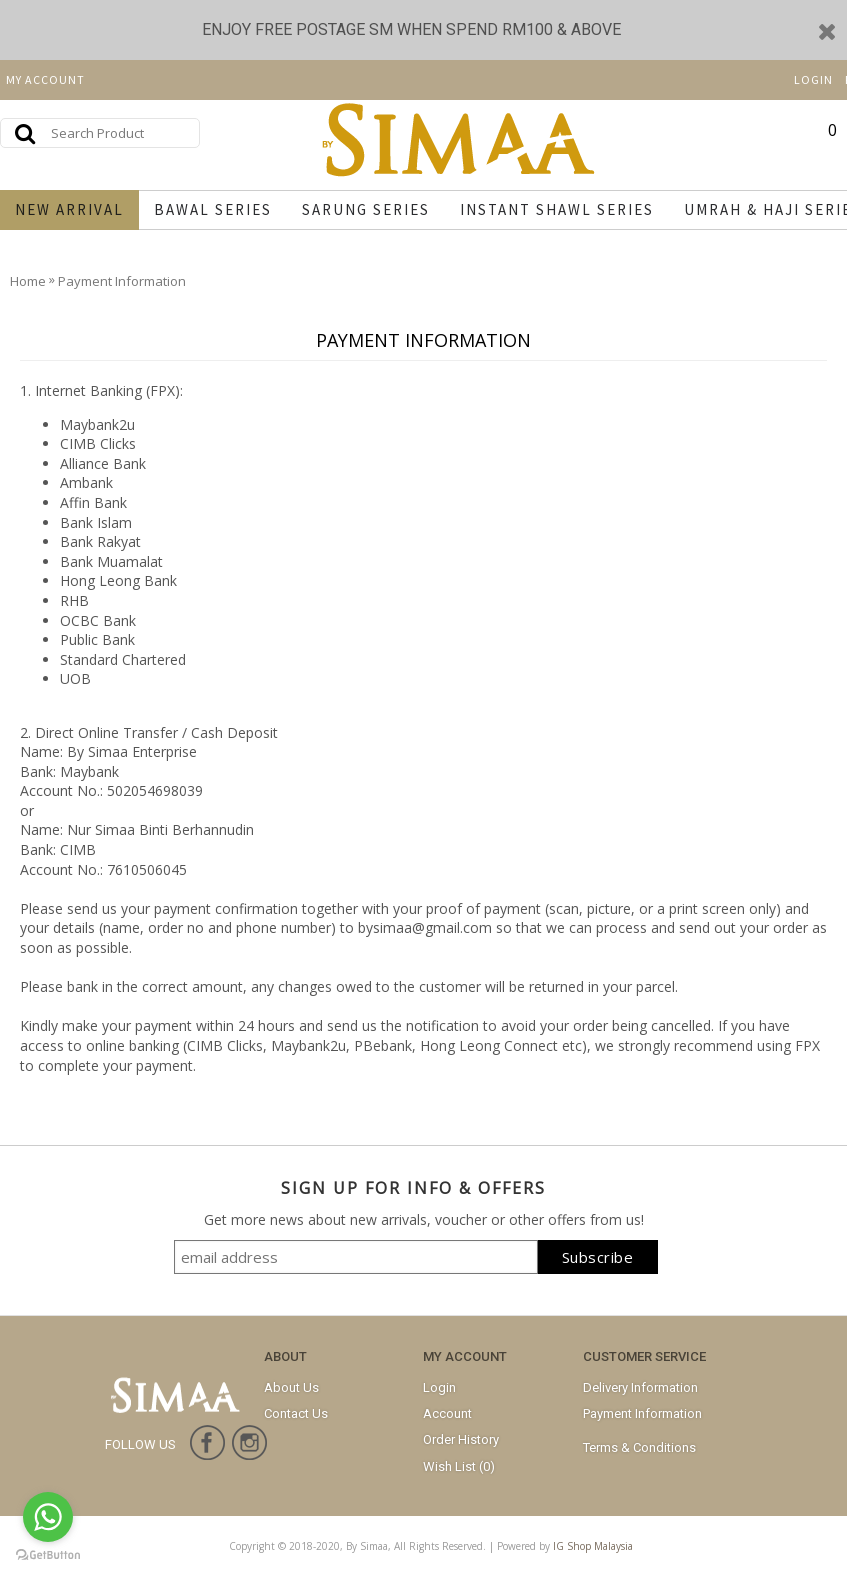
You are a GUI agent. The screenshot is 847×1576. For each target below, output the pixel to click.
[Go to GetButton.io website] (48, 1555)
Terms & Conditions (639, 1447)
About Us (291, 1387)
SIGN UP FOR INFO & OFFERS (413, 1188)
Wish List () (459, 1466)
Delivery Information (640, 1387)
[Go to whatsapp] (48, 1517)
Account (447, 1413)
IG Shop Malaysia (593, 1546)
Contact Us (296, 1413)
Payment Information (642, 1413)
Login (439, 1387)
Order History (461, 1439)
